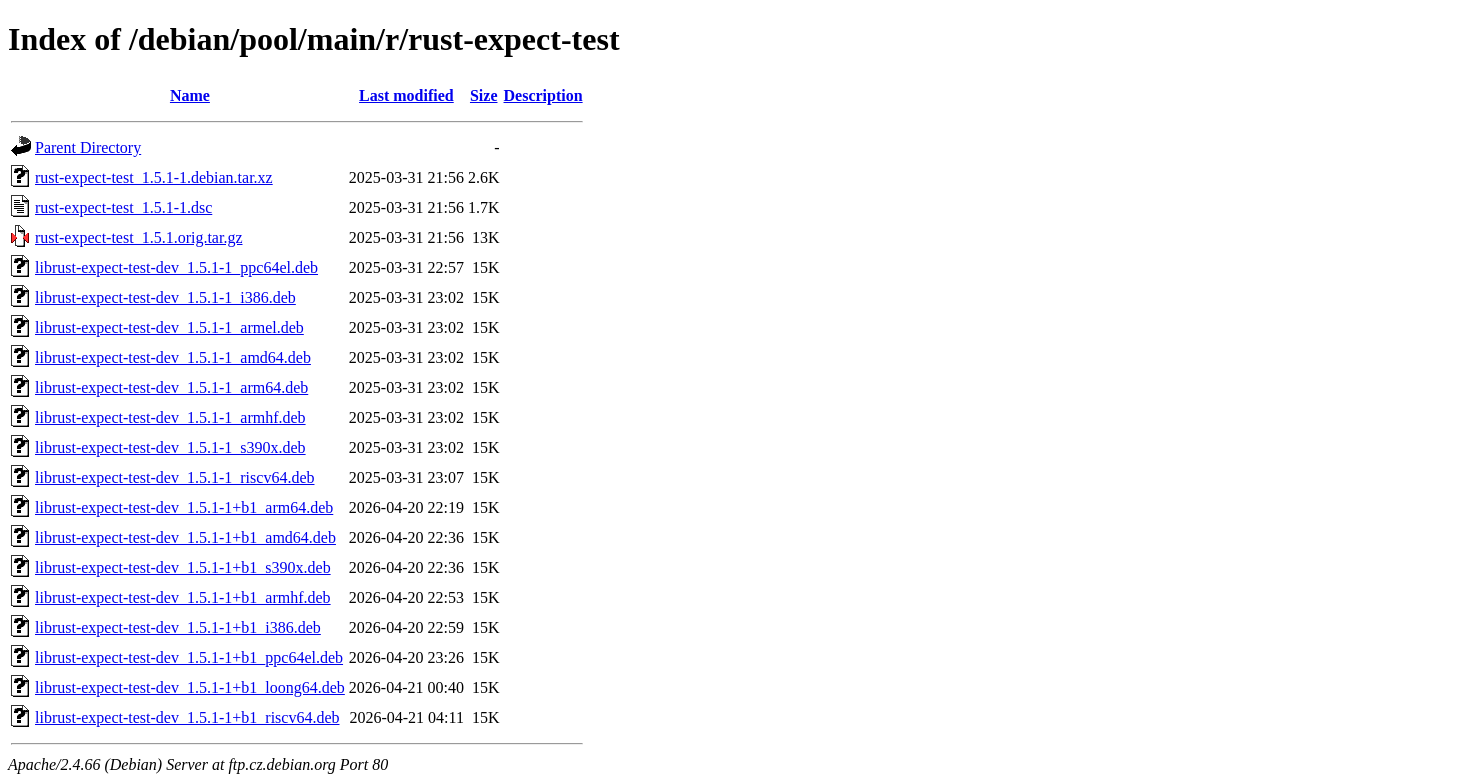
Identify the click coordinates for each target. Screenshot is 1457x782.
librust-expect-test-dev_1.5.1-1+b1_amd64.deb (185, 537)
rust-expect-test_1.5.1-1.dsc (123, 207)
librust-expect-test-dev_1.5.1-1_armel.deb (169, 327)
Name (190, 95)
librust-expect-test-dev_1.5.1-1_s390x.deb (170, 447)
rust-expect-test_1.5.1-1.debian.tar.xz (154, 177)
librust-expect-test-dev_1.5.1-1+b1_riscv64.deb (187, 717)
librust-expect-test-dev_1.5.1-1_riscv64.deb (174, 477)
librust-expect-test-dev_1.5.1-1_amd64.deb (173, 357)
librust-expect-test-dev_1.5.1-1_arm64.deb (171, 387)
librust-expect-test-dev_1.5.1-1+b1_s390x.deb (183, 567)
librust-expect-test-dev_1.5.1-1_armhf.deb (170, 417)
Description (543, 95)
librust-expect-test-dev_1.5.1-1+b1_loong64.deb (190, 687)
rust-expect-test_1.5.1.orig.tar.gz (139, 237)
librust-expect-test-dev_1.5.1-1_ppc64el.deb (176, 267)
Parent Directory (88, 147)
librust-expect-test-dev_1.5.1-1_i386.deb (165, 297)
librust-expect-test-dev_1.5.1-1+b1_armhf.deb (183, 597)
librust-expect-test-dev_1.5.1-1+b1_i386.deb (178, 627)
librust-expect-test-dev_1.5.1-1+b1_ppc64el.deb (189, 657)
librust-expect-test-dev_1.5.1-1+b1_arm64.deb (184, 507)
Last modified (406, 95)
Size (484, 95)
